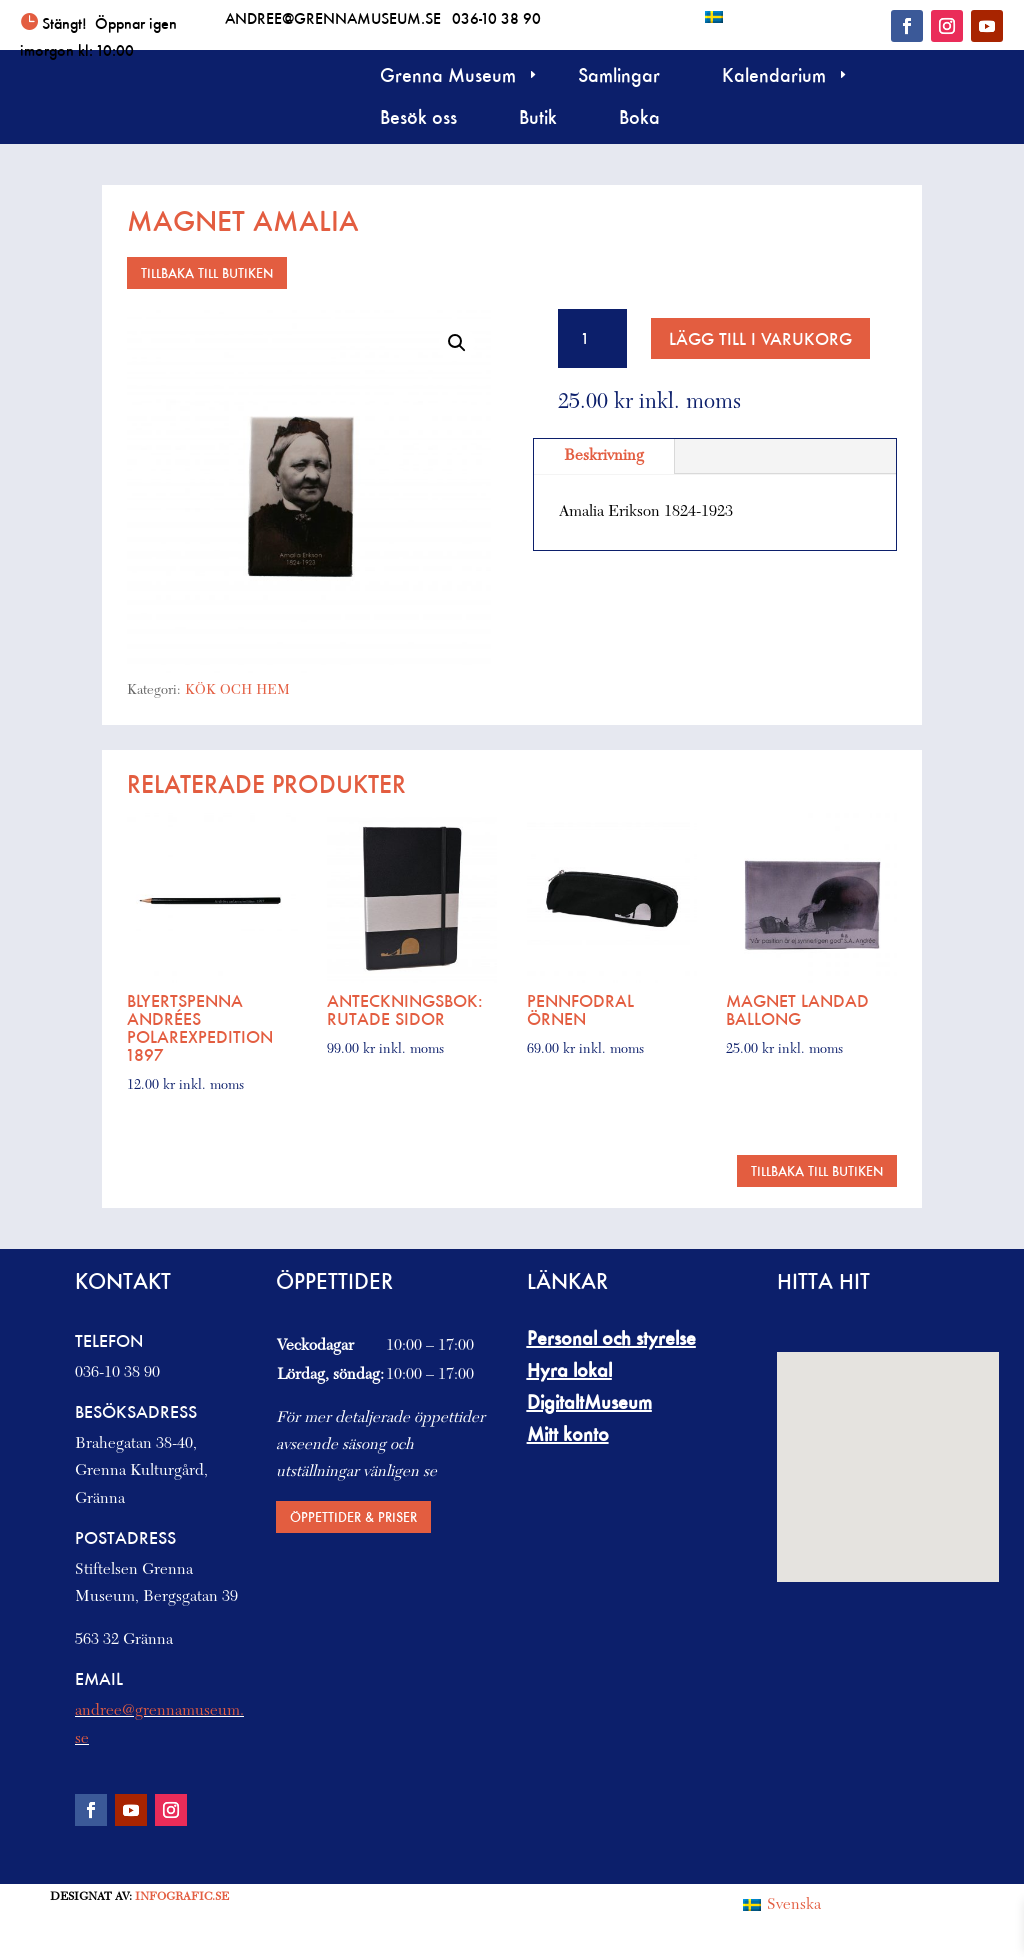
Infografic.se (182, 1897)
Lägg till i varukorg (760, 338)
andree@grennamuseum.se (333, 18)
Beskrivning (604, 456)
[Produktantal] (592, 338)
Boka (639, 119)
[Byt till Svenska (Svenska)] (782, 1906)
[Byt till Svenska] (714, 16)
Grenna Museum (448, 77)
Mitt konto (568, 1434)
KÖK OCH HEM (237, 691)
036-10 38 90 (496, 18)
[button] (457, 343)
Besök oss (418, 119)
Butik (538, 119)
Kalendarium (774, 77)
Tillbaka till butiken (207, 272)
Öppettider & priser (353, 1516)
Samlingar (619, 77)
